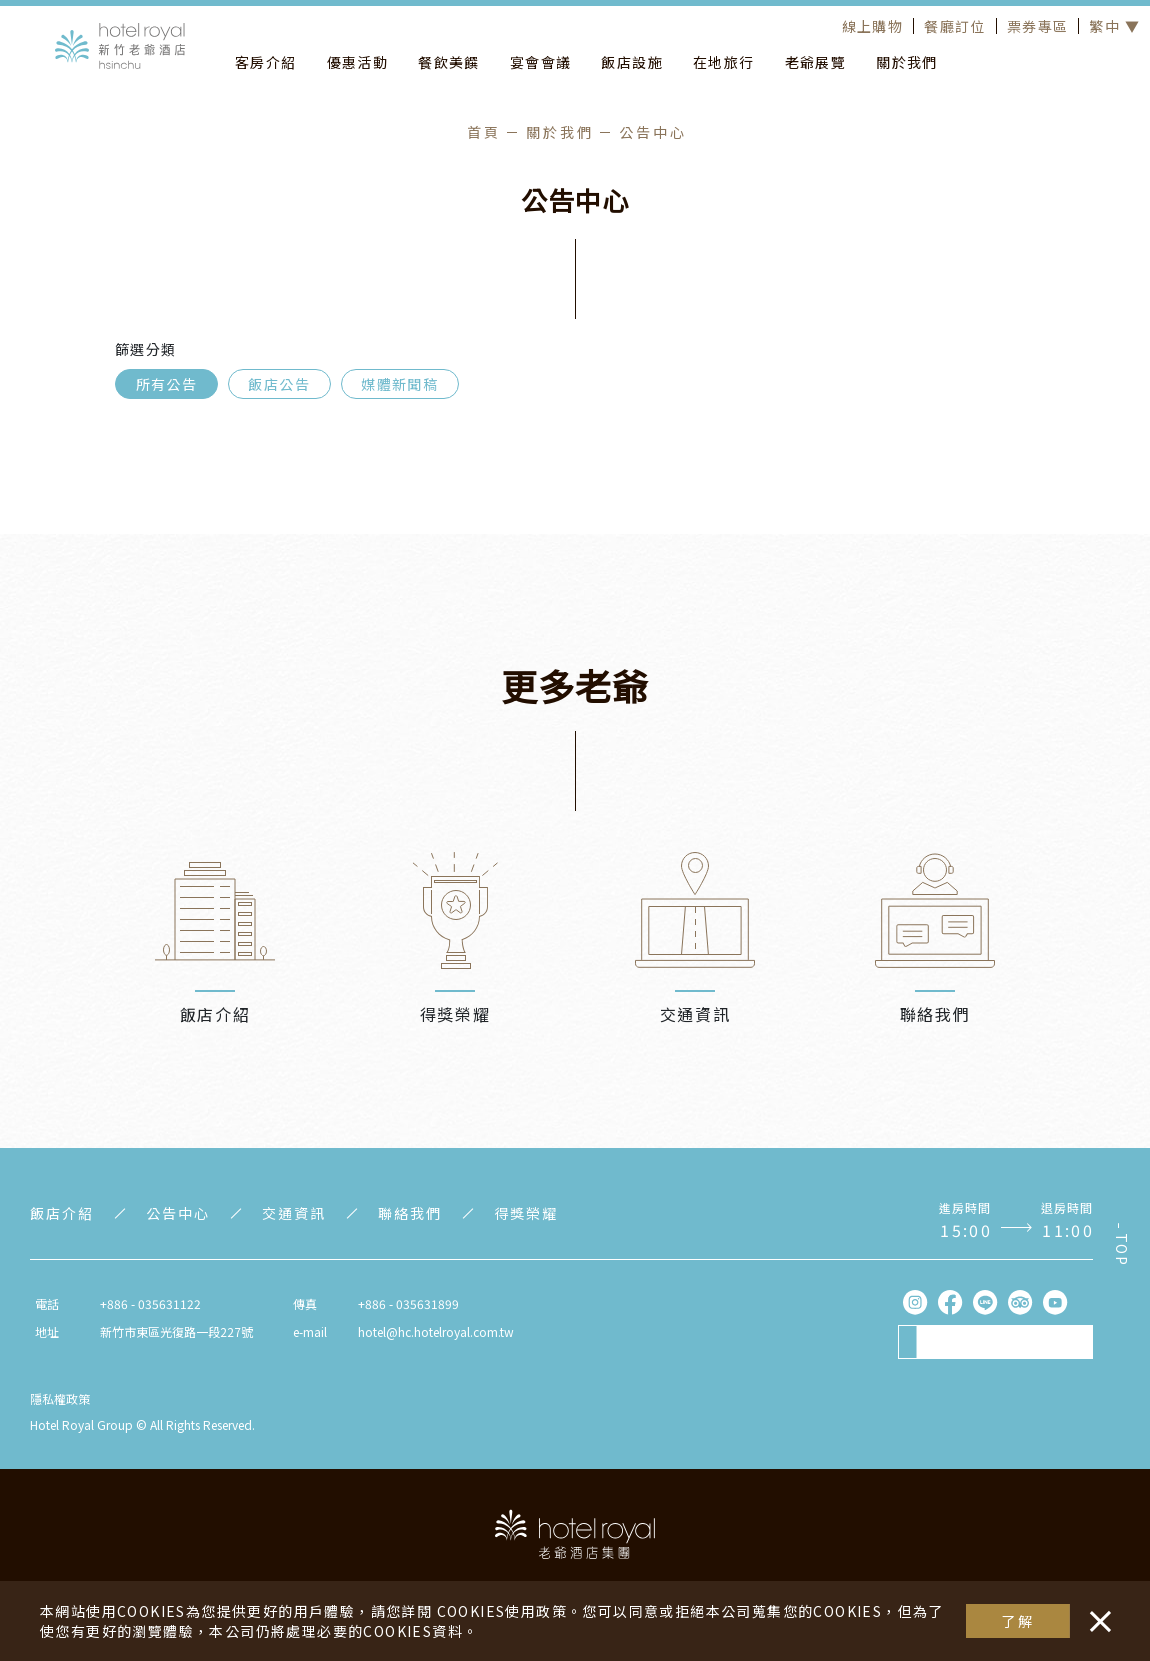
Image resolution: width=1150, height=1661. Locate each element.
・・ (1096, 1611)
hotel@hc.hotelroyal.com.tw (436, 1331)
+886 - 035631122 (150, 1303)
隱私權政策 (60, 1398)
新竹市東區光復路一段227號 (176, 1331)
